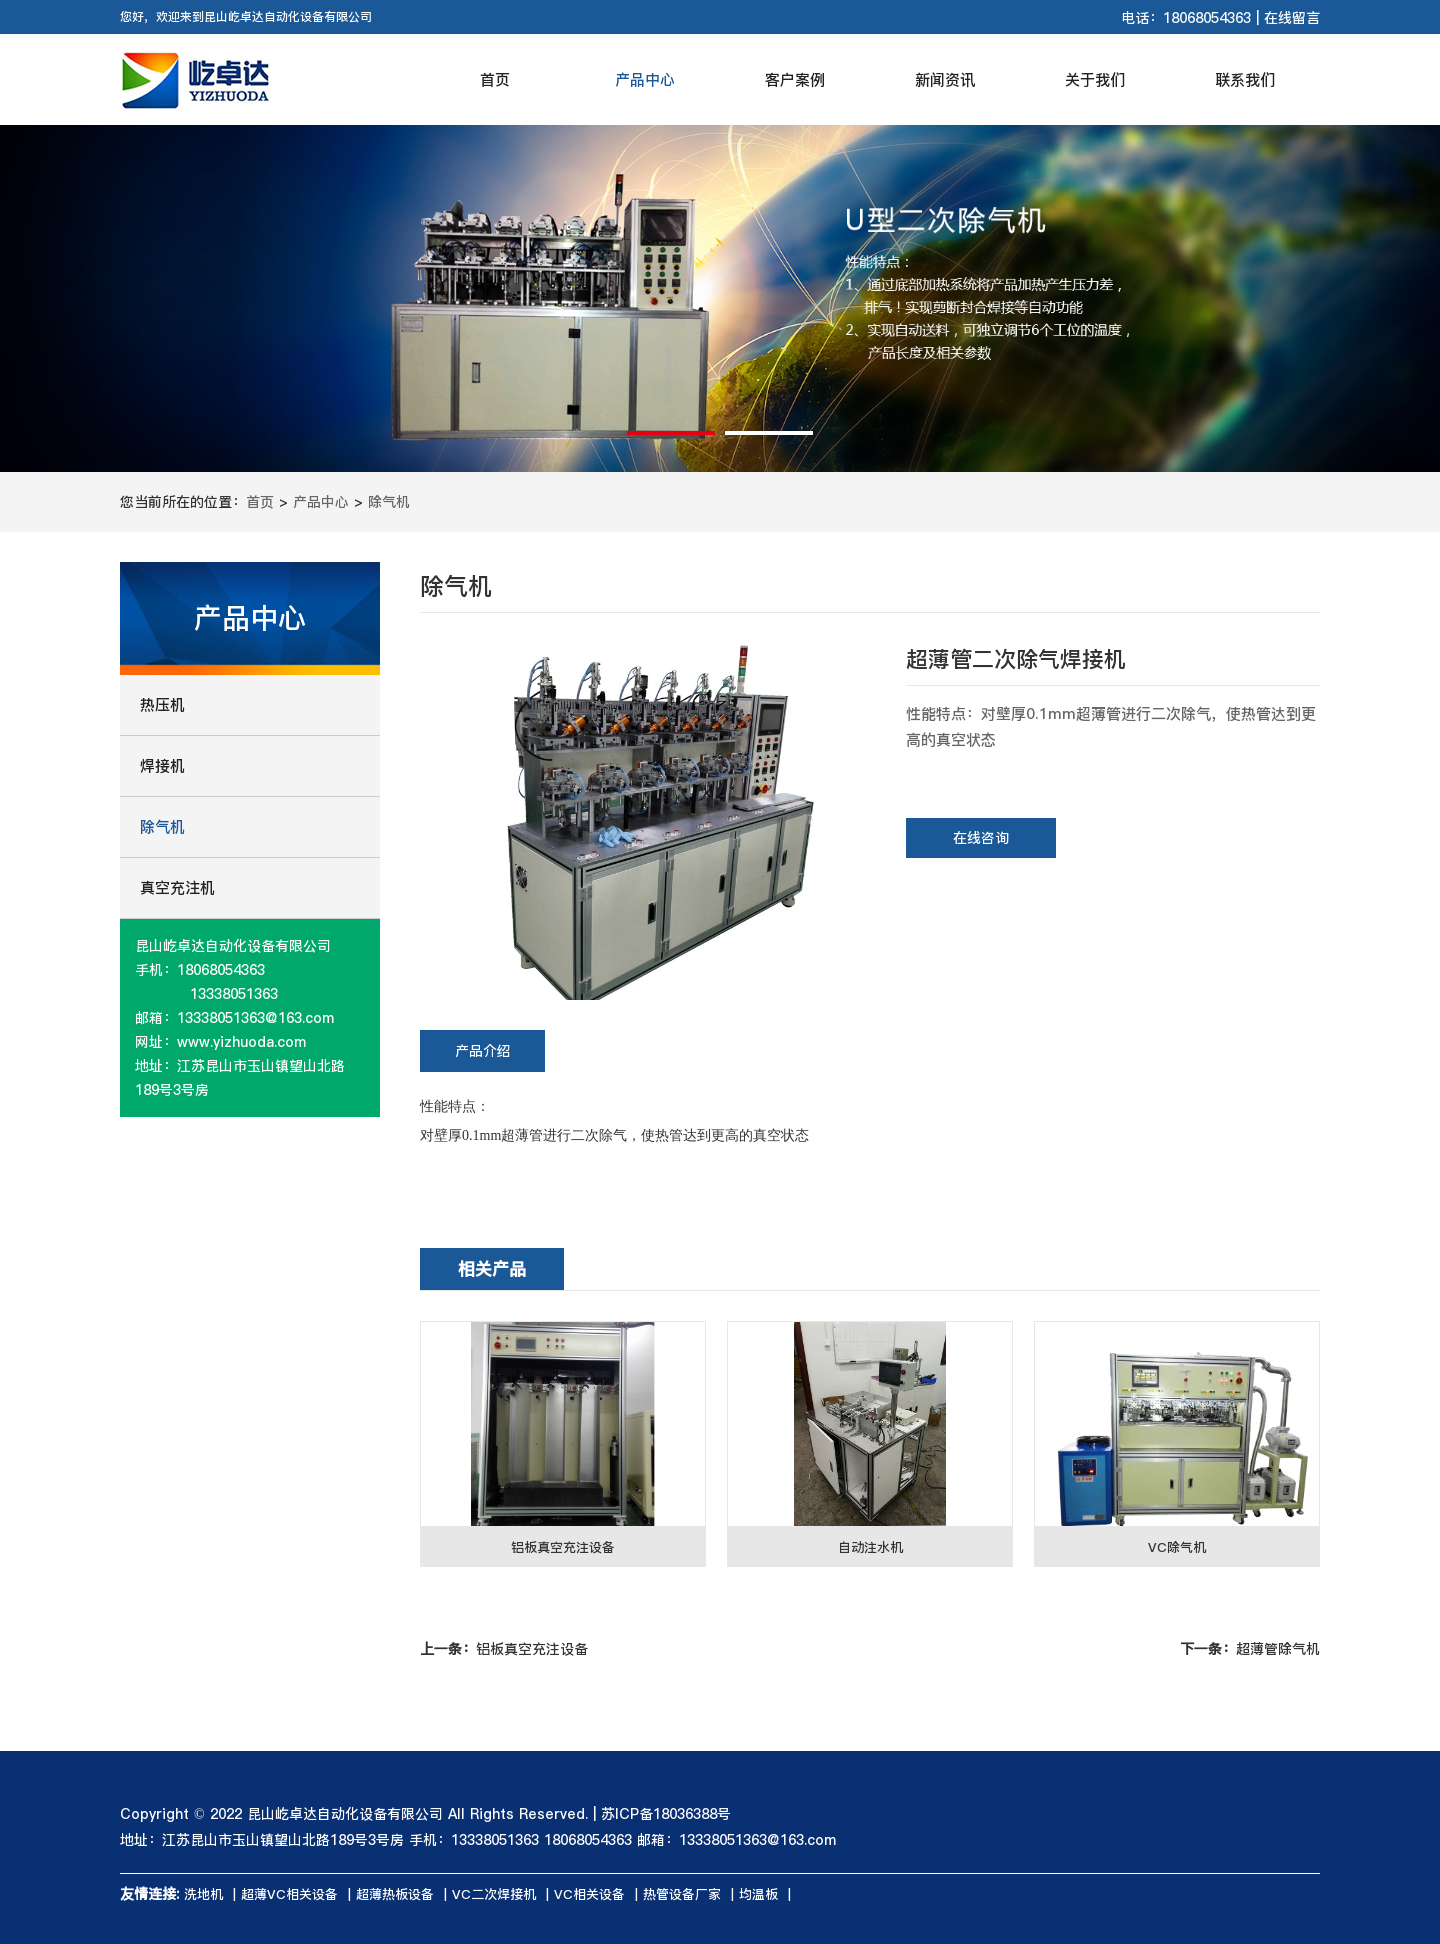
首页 (495, 79)
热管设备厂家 (682, 1894)
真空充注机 (177, 887)
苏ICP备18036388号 (666, 1814)
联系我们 (1245, 79)
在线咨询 (981, 838)
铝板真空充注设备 (563, 1547)
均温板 (758, 1894)
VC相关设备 (589, 1894)
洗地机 (203, 1894)
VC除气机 (1177, 1547)
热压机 (162, 704)
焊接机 (162, 765)
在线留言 (1292, 18)
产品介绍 (483, 1051)
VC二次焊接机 (494, 1894)
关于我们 (1095, 79)
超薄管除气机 (1250, 1649)
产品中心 (645, 79)
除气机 (389, 502)
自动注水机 (870, 1547)
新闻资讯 (945, 79)
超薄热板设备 (395, 1894)
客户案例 (795, 79)
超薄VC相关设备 (289, 1894)
